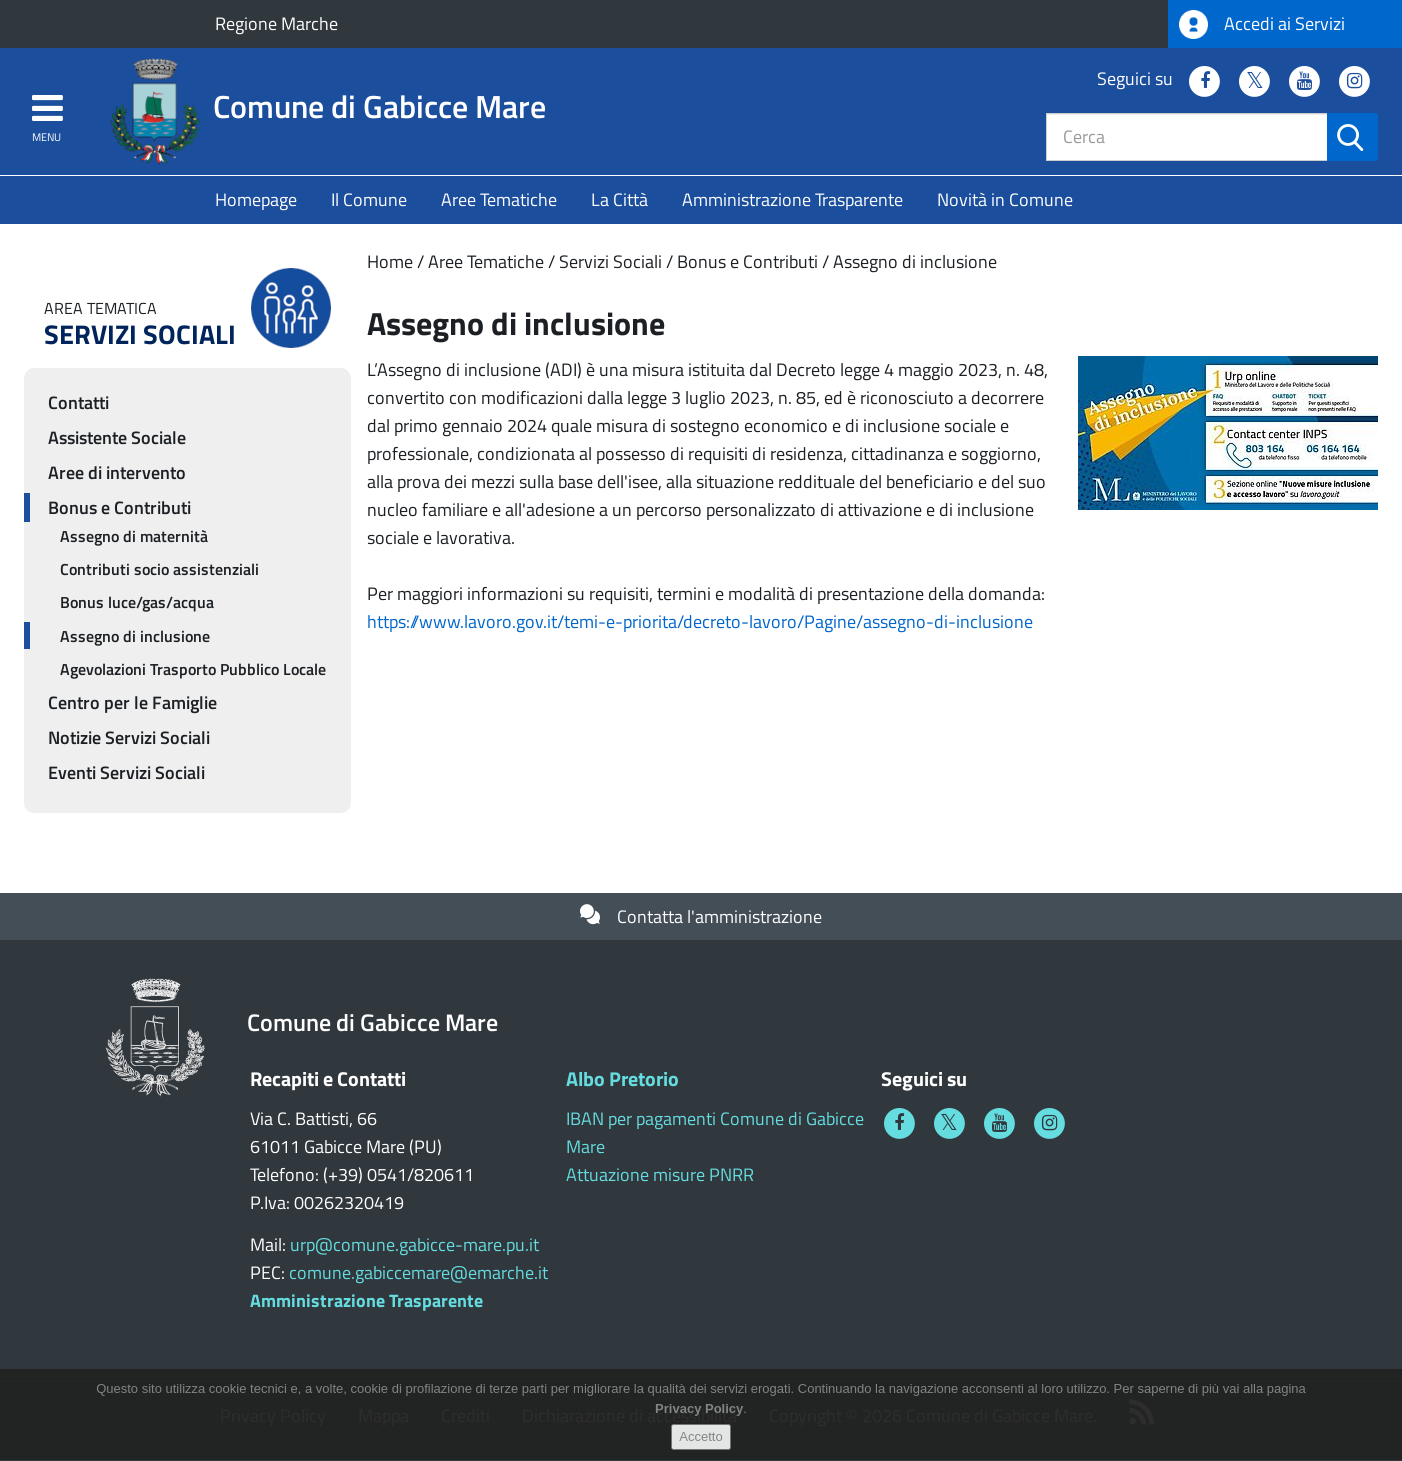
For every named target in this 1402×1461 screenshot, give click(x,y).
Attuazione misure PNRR (660, 1174)
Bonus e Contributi (747, 261)
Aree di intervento (117, 472)
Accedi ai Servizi (1262, 24)
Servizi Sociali (610, 261)
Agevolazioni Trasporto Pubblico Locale (193, 669)
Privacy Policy (699, 1419)
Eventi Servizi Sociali (126, 772)
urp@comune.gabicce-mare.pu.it (414, 1244)
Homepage (256, 199)
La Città (619, 199)
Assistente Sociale (117, 437)
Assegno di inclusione (915, 261)
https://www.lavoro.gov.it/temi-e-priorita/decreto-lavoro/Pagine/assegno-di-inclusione (700, 621)
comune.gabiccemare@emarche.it (418, 1272)
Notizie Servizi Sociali (129, 737)
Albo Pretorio (622, 1078)
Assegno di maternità (134, 536)
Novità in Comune (1005, 199)
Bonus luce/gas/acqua (137, 602)
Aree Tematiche (499, 199)
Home (390, 261)
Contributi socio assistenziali (159, 569)
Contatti (78, 402)
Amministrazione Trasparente (792, 199)
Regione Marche (276, 23)
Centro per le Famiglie (132, 702)
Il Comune (369, 199)
